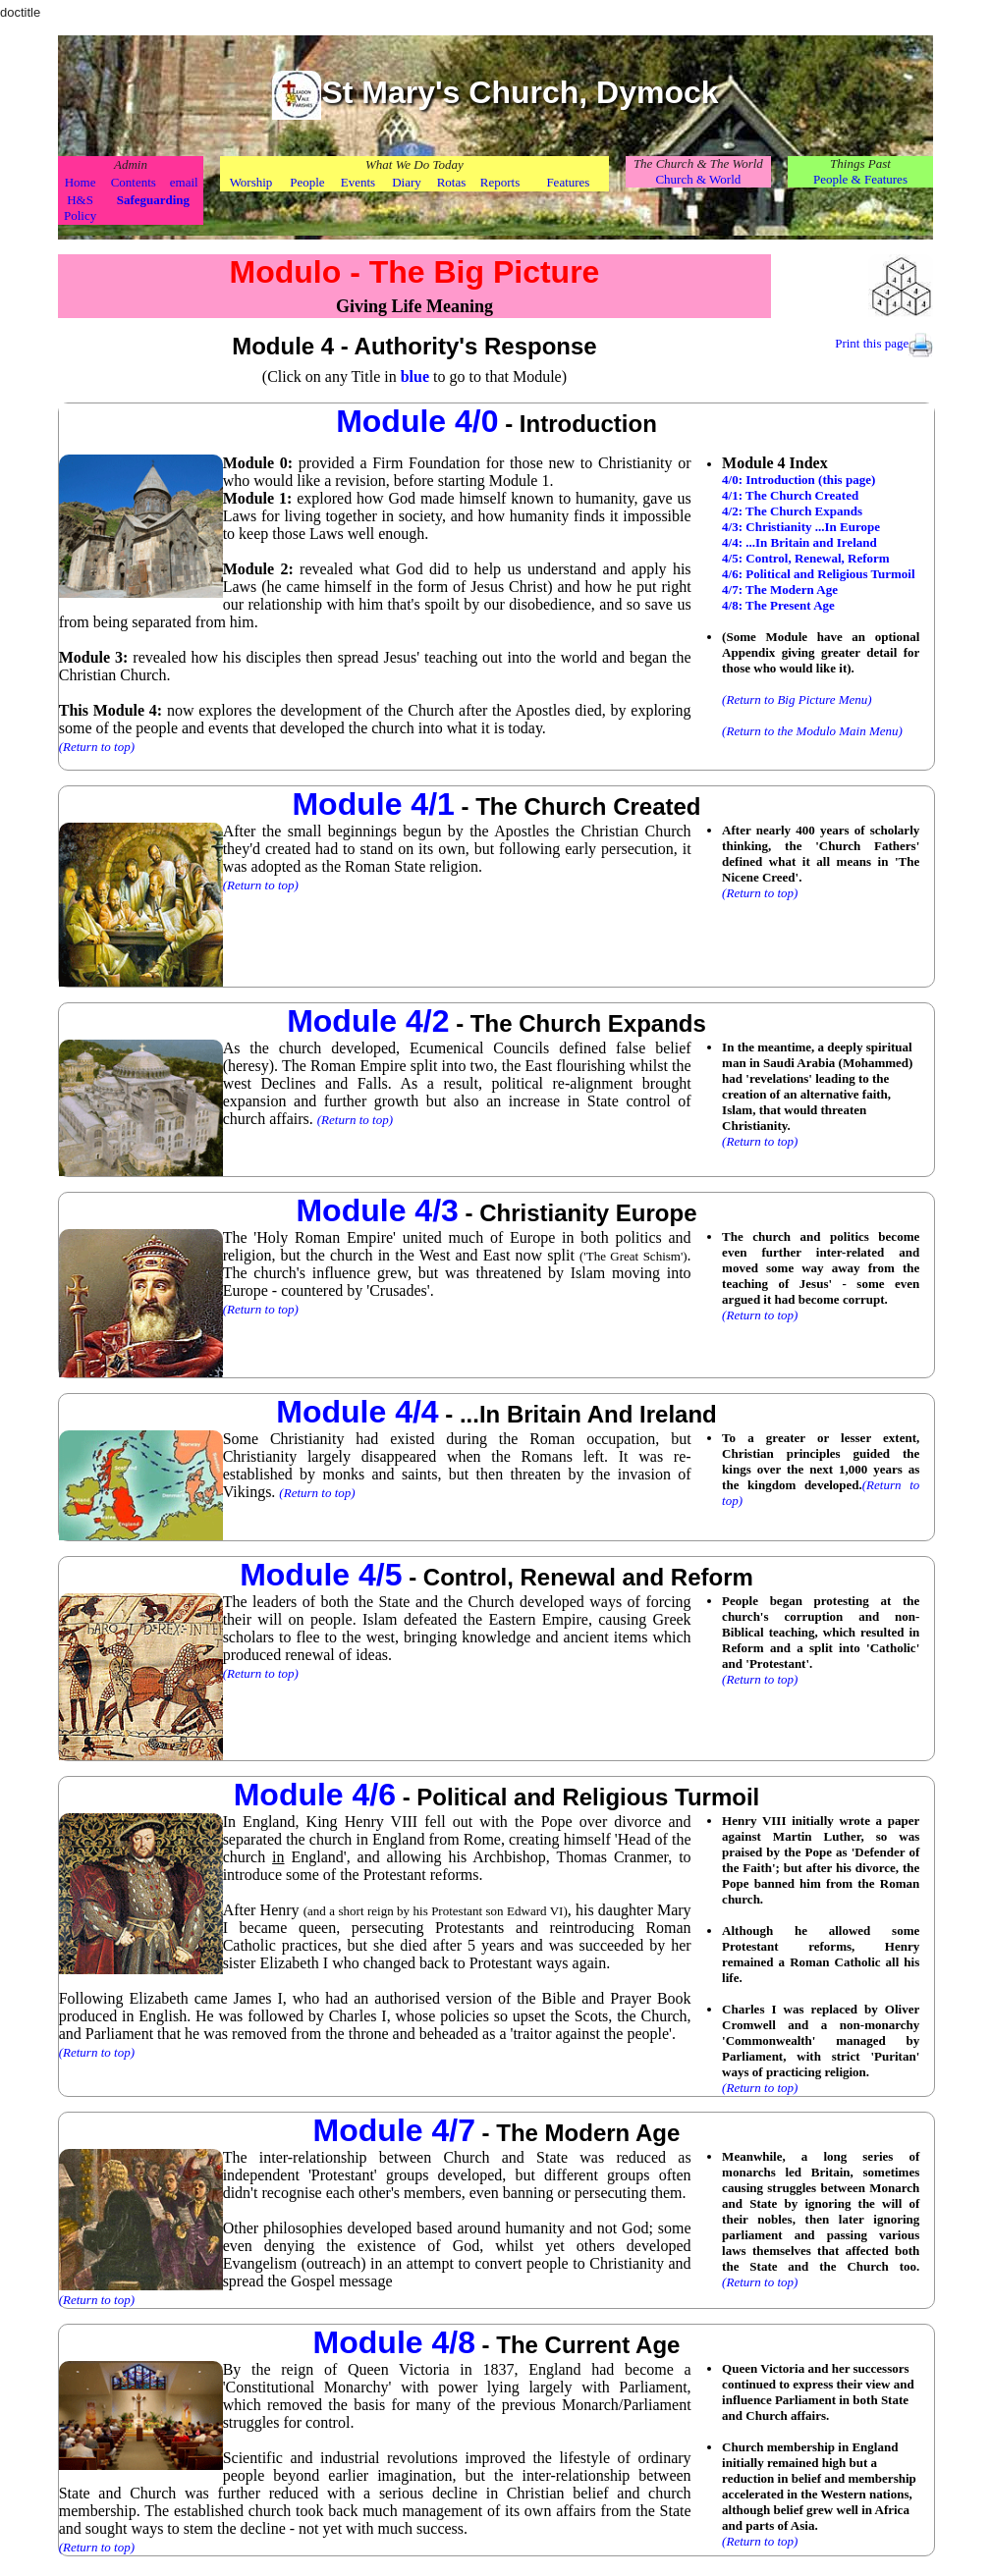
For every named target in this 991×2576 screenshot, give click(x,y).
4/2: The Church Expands (792, 511)
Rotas (452, 182)
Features (567, 182)
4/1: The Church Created (790, 495)
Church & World (698, 179)
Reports (500, 182)
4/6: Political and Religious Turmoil (818, 573)
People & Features (860, 179)
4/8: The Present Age (778, 605)
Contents (133, 182)
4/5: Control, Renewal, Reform (806, 558)
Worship (251, 182)
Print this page (871, 343)
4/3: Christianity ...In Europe (801, 526)
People (307, 182)
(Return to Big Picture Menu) (797, 699)
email (184, 182)
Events (358, 182)
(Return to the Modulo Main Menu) (812, 731)
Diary (406, 182)
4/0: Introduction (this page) (798, 479)
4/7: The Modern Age (780, 589)
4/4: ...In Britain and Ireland (799, 542)
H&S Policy (80, 207)
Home (80, 182)
